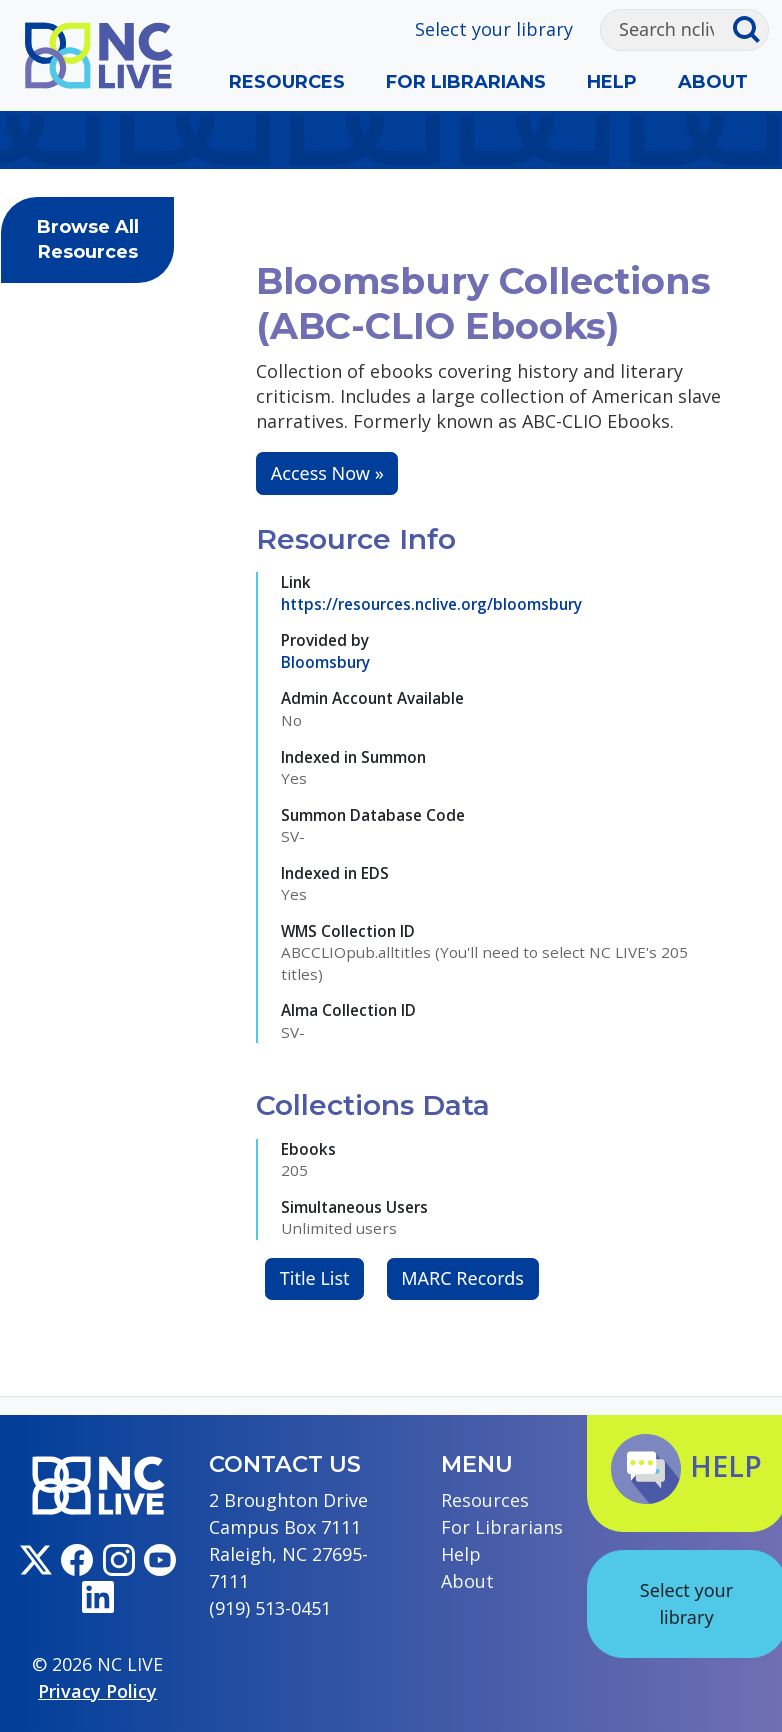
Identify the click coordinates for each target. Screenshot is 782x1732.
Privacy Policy (97, 1691)
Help (612, 82)
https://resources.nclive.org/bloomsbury (431, 604)
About (713, 82)
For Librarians (466, 82)
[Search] (666, 30)
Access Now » (327, 473)
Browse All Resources (88, 239)
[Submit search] (750, 30)
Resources (287, 82)
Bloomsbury (325, 662)
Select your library (494, 29)
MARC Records (462, 1278)
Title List (315, 1278)
